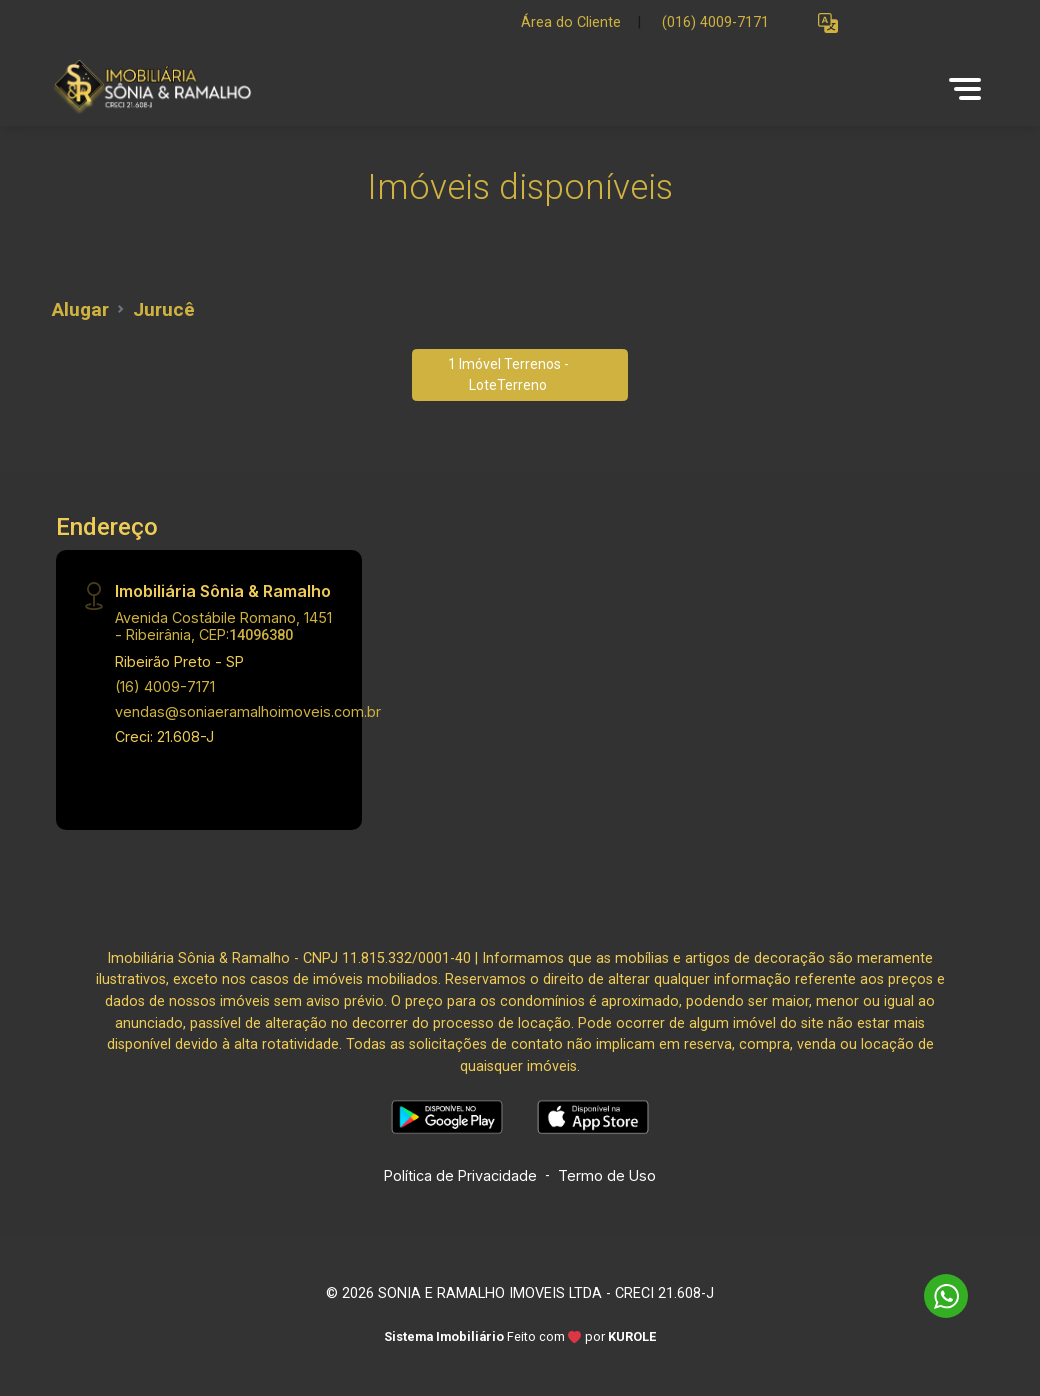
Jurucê (164, 309)
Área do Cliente (571, 22)
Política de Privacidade (460, 1175)
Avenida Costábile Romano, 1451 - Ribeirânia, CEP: (223, 626)
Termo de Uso (607, 1175)
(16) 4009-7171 (165, 686)
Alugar (80, 309)
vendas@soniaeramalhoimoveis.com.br (248, 711)
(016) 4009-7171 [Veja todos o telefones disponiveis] (715, 22)
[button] (828, 23)
